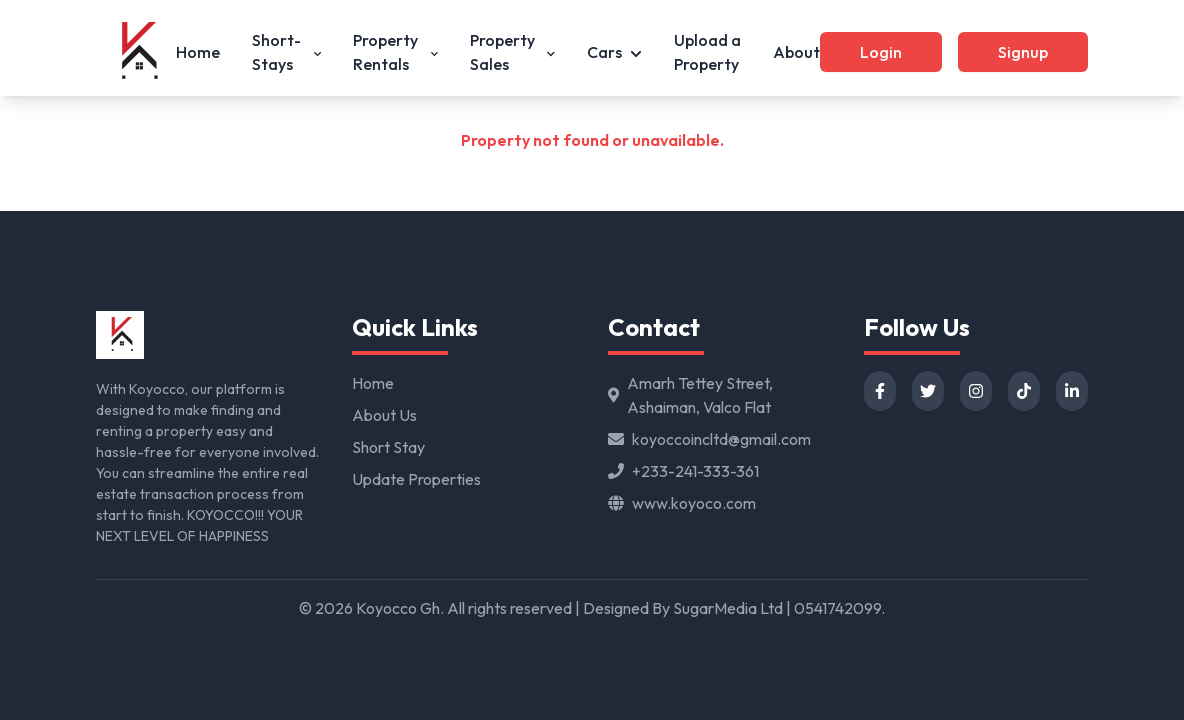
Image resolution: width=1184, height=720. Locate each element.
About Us (384, 415)
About (796, 52)
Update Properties (416, 479)
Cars (614, 52)
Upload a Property (707, 52)
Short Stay (388, 447)
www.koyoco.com (694, 503)
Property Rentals (395, 52)
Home (198, 52)
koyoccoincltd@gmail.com (721, 439)
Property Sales (512, 52)
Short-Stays (286, 52)
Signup (1023, 52)
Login (881, 52)
